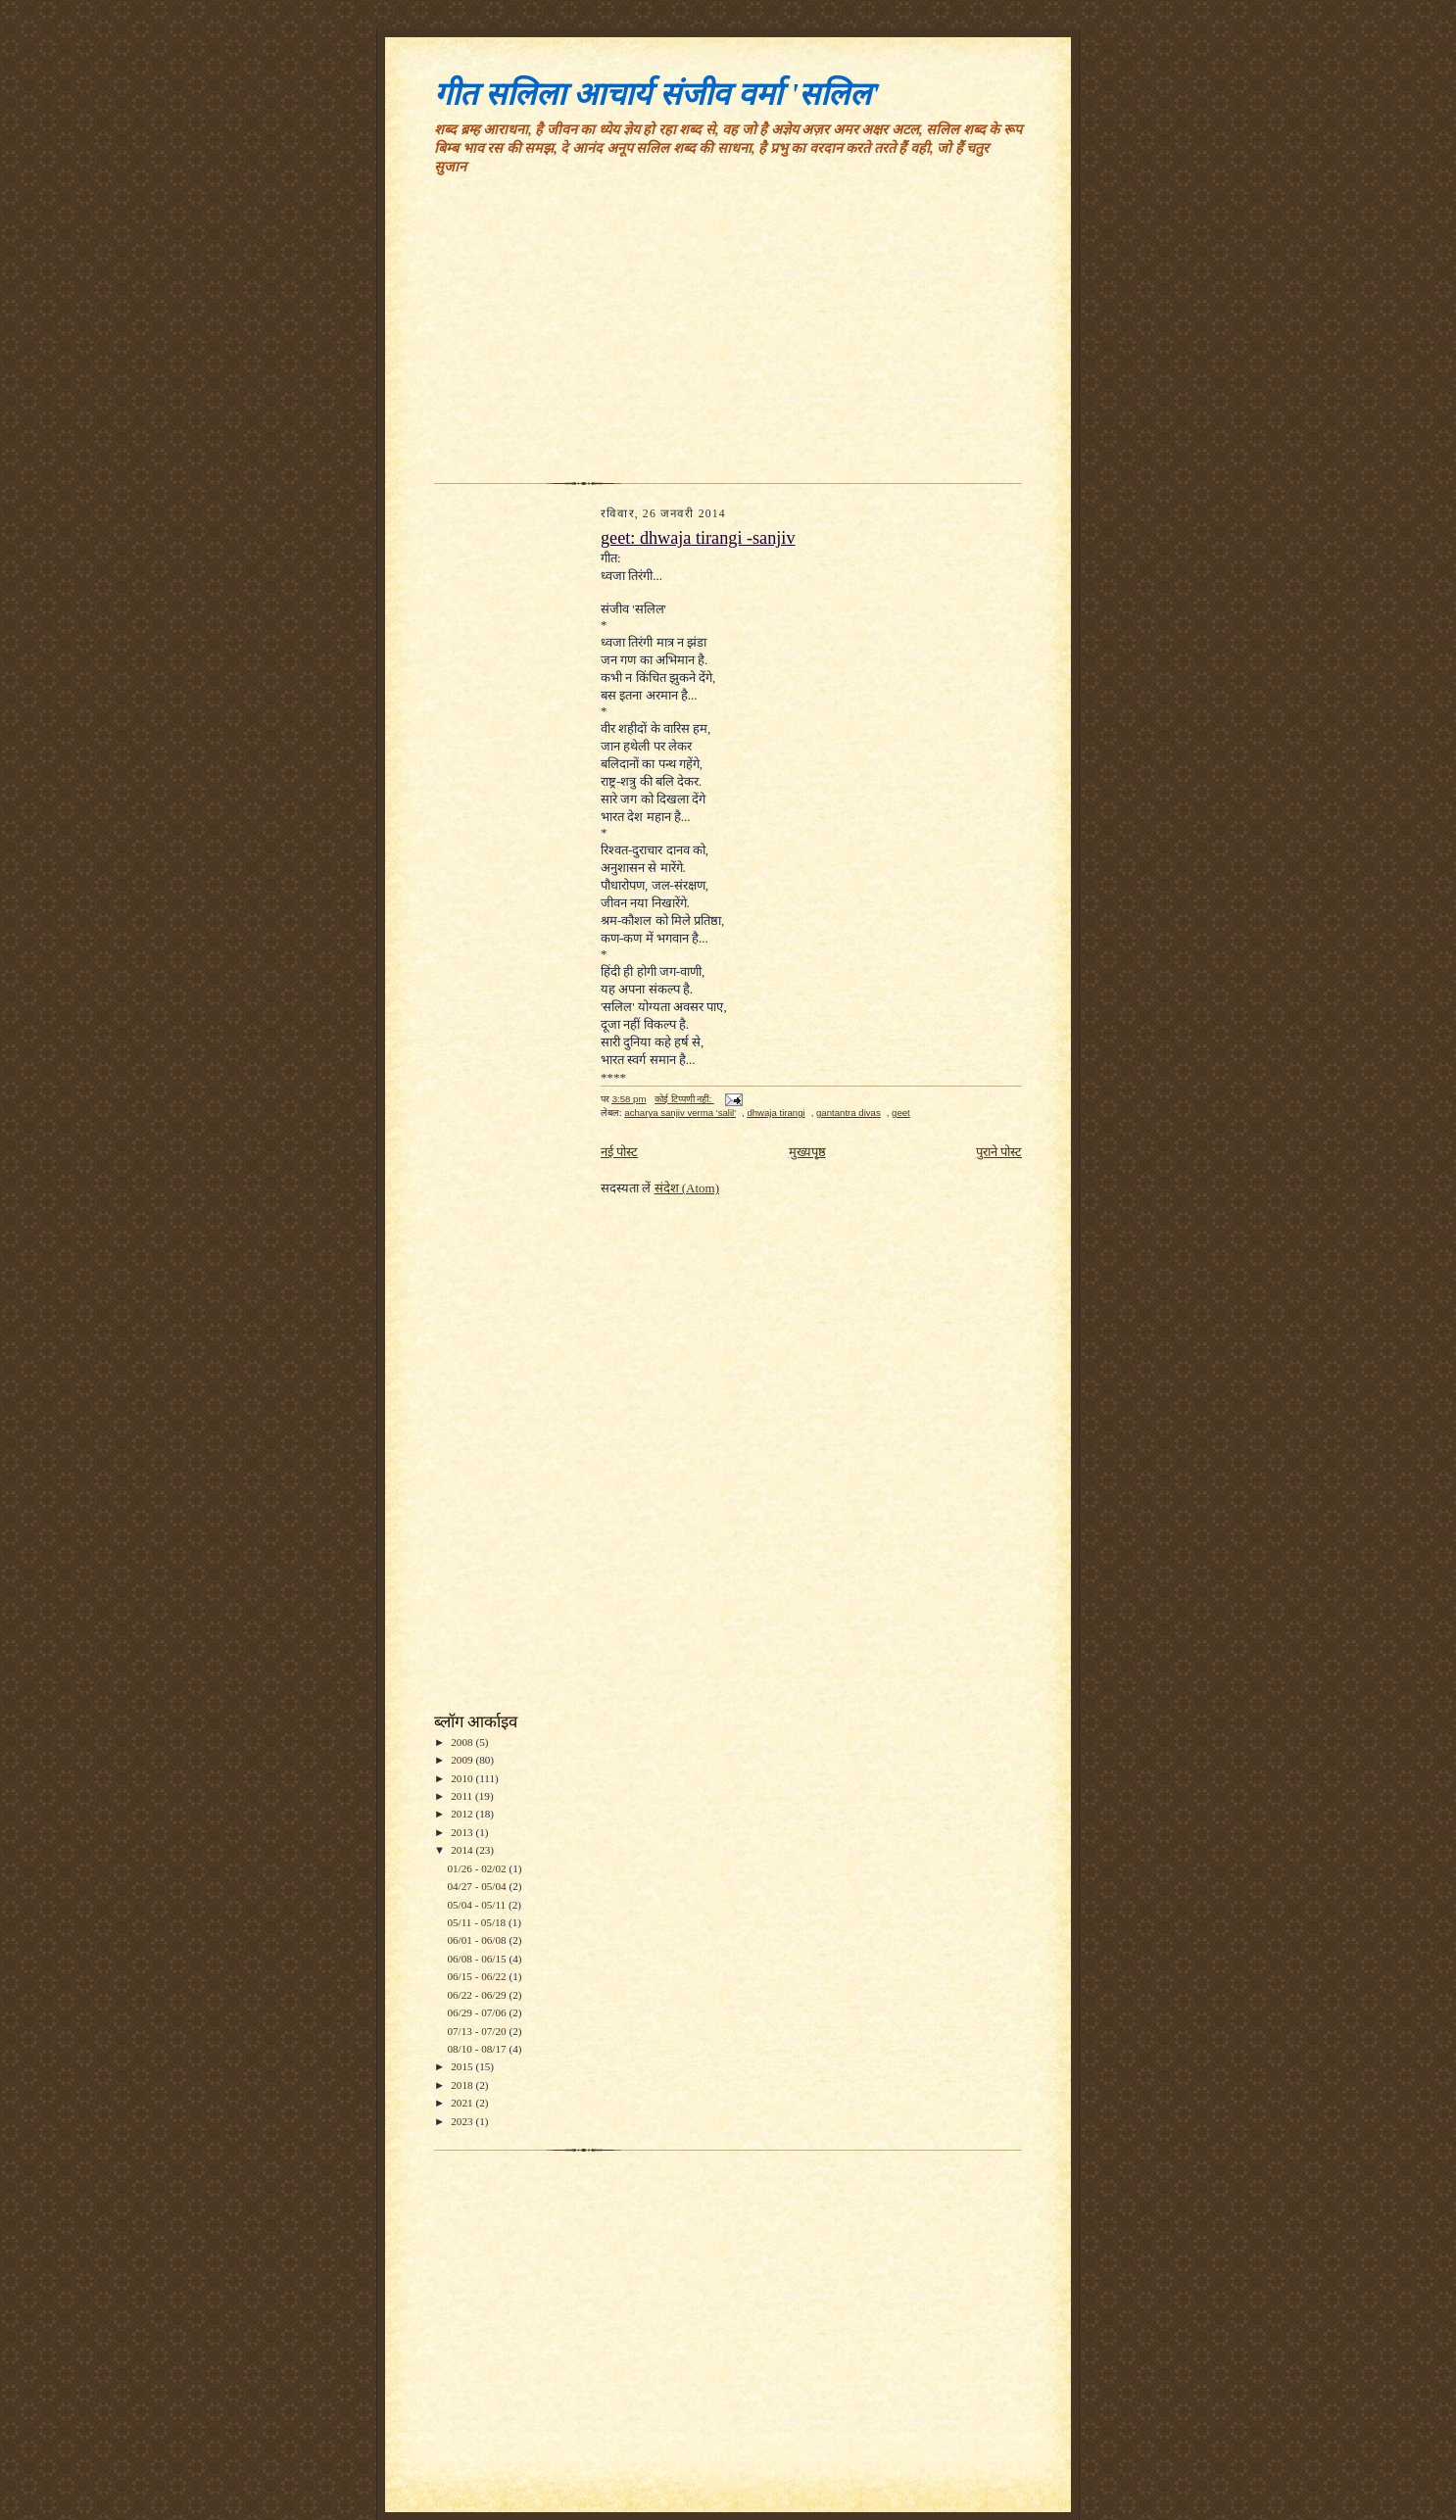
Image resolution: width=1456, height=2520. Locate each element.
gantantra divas (848, 1112)
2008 (463, 1742)
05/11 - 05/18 (478, 1922)
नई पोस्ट (619, 1151)
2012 (463, 1813)
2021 (463, 2102)
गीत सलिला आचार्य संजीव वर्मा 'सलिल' (657, 94)
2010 (463, 1778)
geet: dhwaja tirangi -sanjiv (698, 538)
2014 (463, 1850)
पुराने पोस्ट (999, 1151)
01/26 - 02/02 (478, 1868)
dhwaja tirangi (775, 1112)
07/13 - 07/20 (478, 2031)
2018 (463, 2085)
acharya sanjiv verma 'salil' (680, 1112)
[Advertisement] (728, 336)
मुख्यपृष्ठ (807, 1151)
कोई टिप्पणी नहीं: (684, 1098)
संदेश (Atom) (687, 1188)
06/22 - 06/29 (478, 1995)
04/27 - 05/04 (478, 1886)
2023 (463, 2121)
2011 (463, 1796)
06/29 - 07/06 (478, 2012)
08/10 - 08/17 (478, 2049)
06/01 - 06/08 (478, 1940)
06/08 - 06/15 (478, 1958)
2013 (463, 1832)
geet (901, 1112)
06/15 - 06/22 (478, 1976)
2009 (463, 1760)
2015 (463, 2066)
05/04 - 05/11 (478, 1905)
